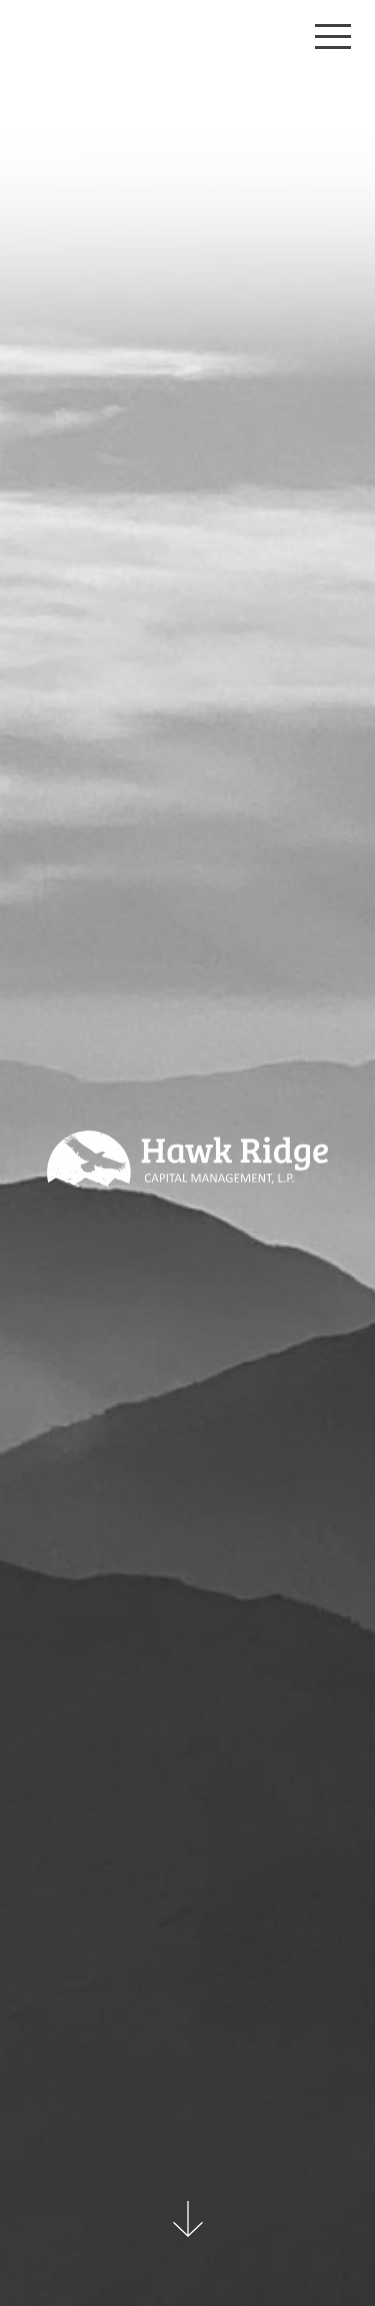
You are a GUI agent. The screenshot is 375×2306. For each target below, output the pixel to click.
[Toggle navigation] (333, 36)
